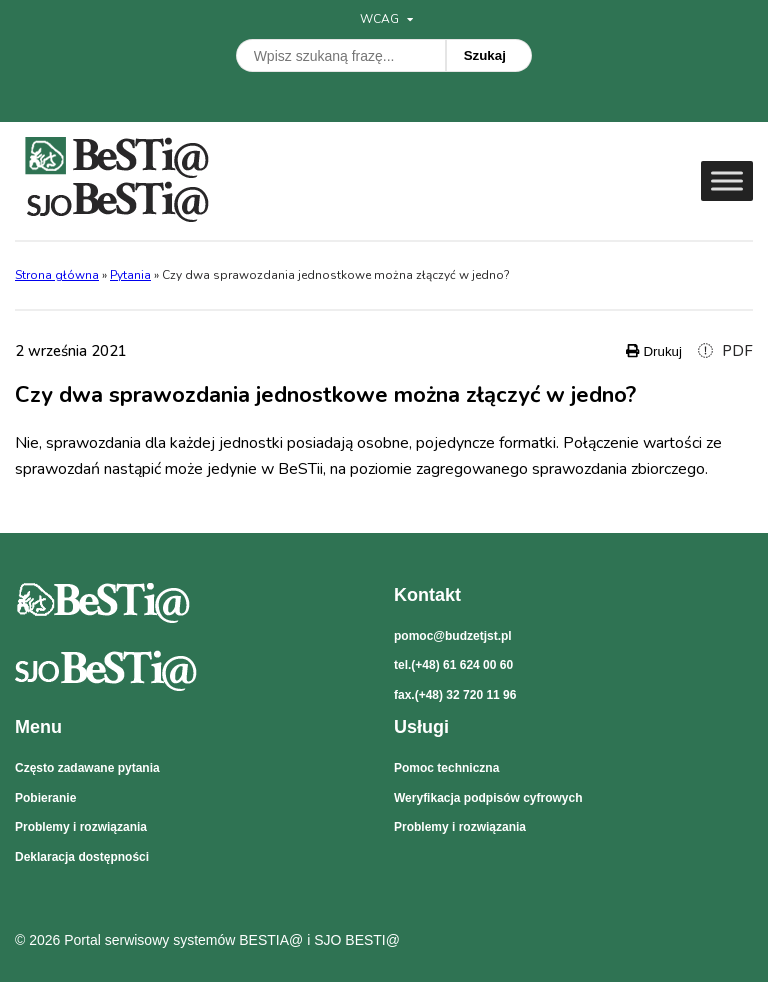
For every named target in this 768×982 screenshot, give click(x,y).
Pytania (130, 275)
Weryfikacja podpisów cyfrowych (488, 798)
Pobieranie (45, 798)
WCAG (386, 19)
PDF (725, 351)
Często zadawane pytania (87, 768)
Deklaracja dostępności (82, 857)
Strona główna (57, 275)
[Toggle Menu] (727, 180)
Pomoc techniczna (446, 768)
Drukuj (654, 351)
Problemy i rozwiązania (81, 827)
